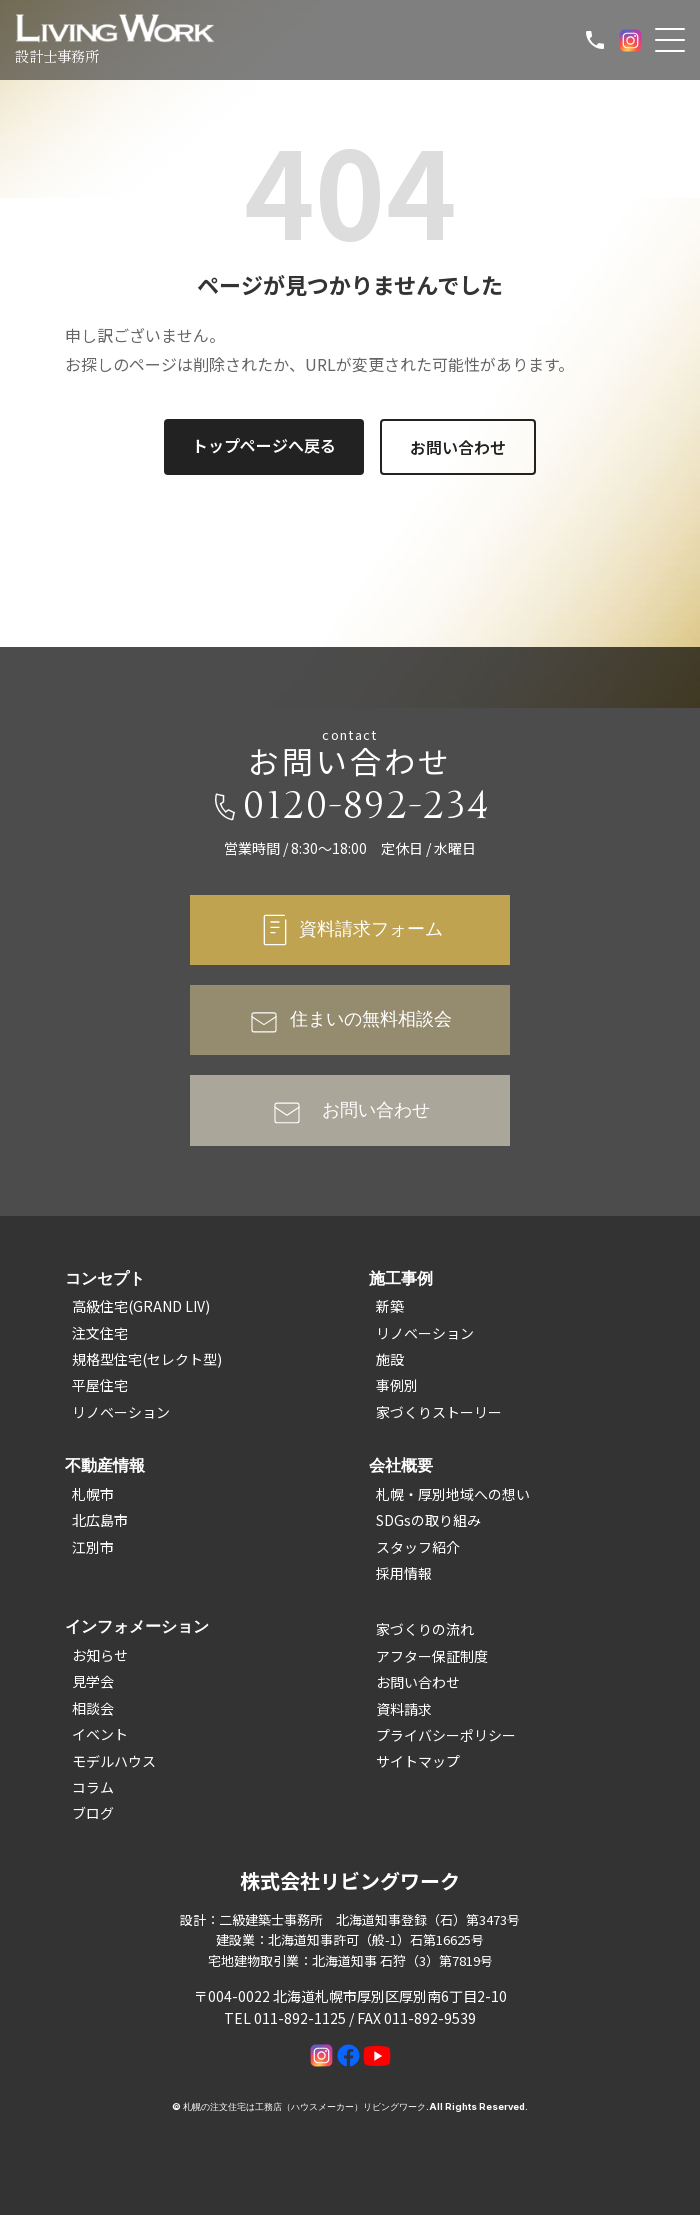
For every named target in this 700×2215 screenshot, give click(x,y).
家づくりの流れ (425, 1629)
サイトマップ (418, 1761)
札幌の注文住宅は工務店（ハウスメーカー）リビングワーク (304, 2106)
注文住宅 (100, 1333)
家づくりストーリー (439, 1412)
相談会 (93, 1708)
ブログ (93, 1813)
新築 (390, 1306)
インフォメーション (137, 1626)
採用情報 (404, 1573)
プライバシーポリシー (446, 1735)
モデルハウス (114, 1761)
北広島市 (100, 1520)
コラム (93, 1787)
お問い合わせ (458, 447)
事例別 (397, 1385)
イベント (100, 1734)
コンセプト (105, 1278)
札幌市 (93, 1494)
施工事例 (401, 1278)
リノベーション (121, 1412)
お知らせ (100, 1655)
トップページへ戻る (264, 445)
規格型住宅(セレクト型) (147, 1359)
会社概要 (401, 1465)
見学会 (93, 1681)
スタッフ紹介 (418, 1547)
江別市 (93, 1547)
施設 (390, 1359)
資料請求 (404, 1709)
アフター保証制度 (432, 1656)
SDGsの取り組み (428, 1520)
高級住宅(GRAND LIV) (141, 1306)
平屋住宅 (100, 1385)
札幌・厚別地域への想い (453, 1494)
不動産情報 (105, 1465)
